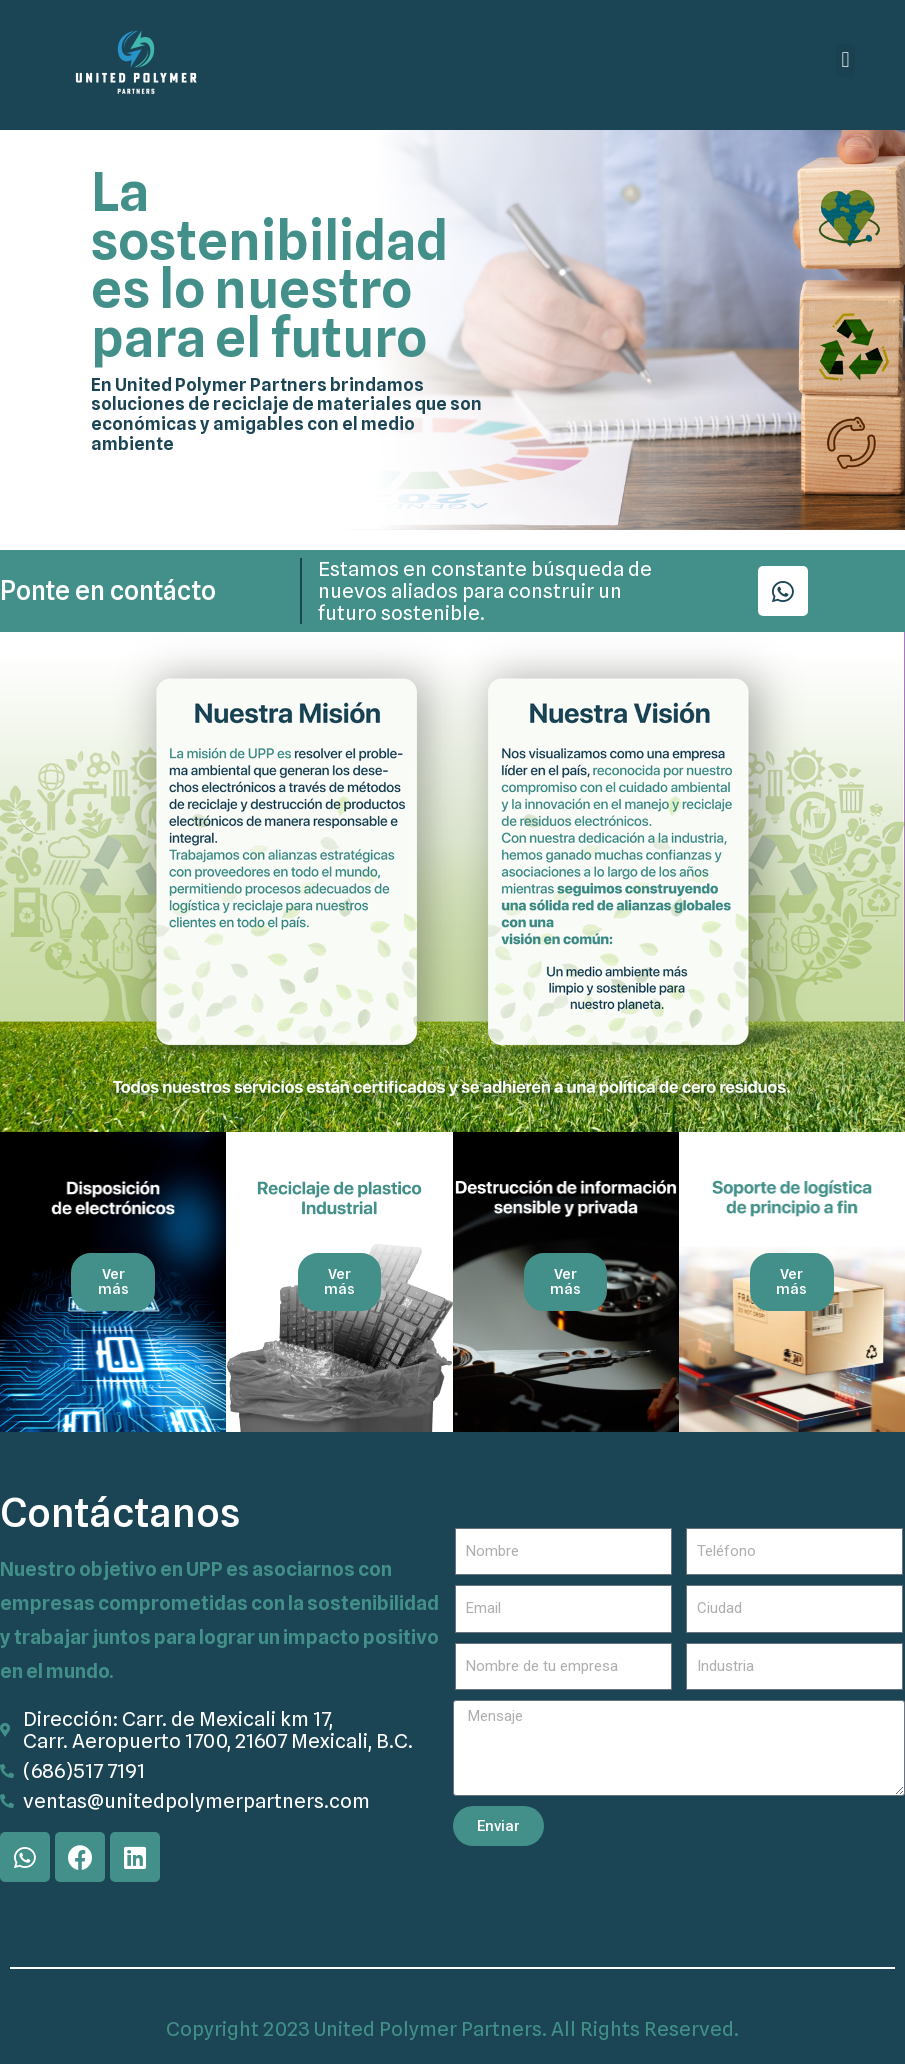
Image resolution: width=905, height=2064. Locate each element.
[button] (845, 60)
